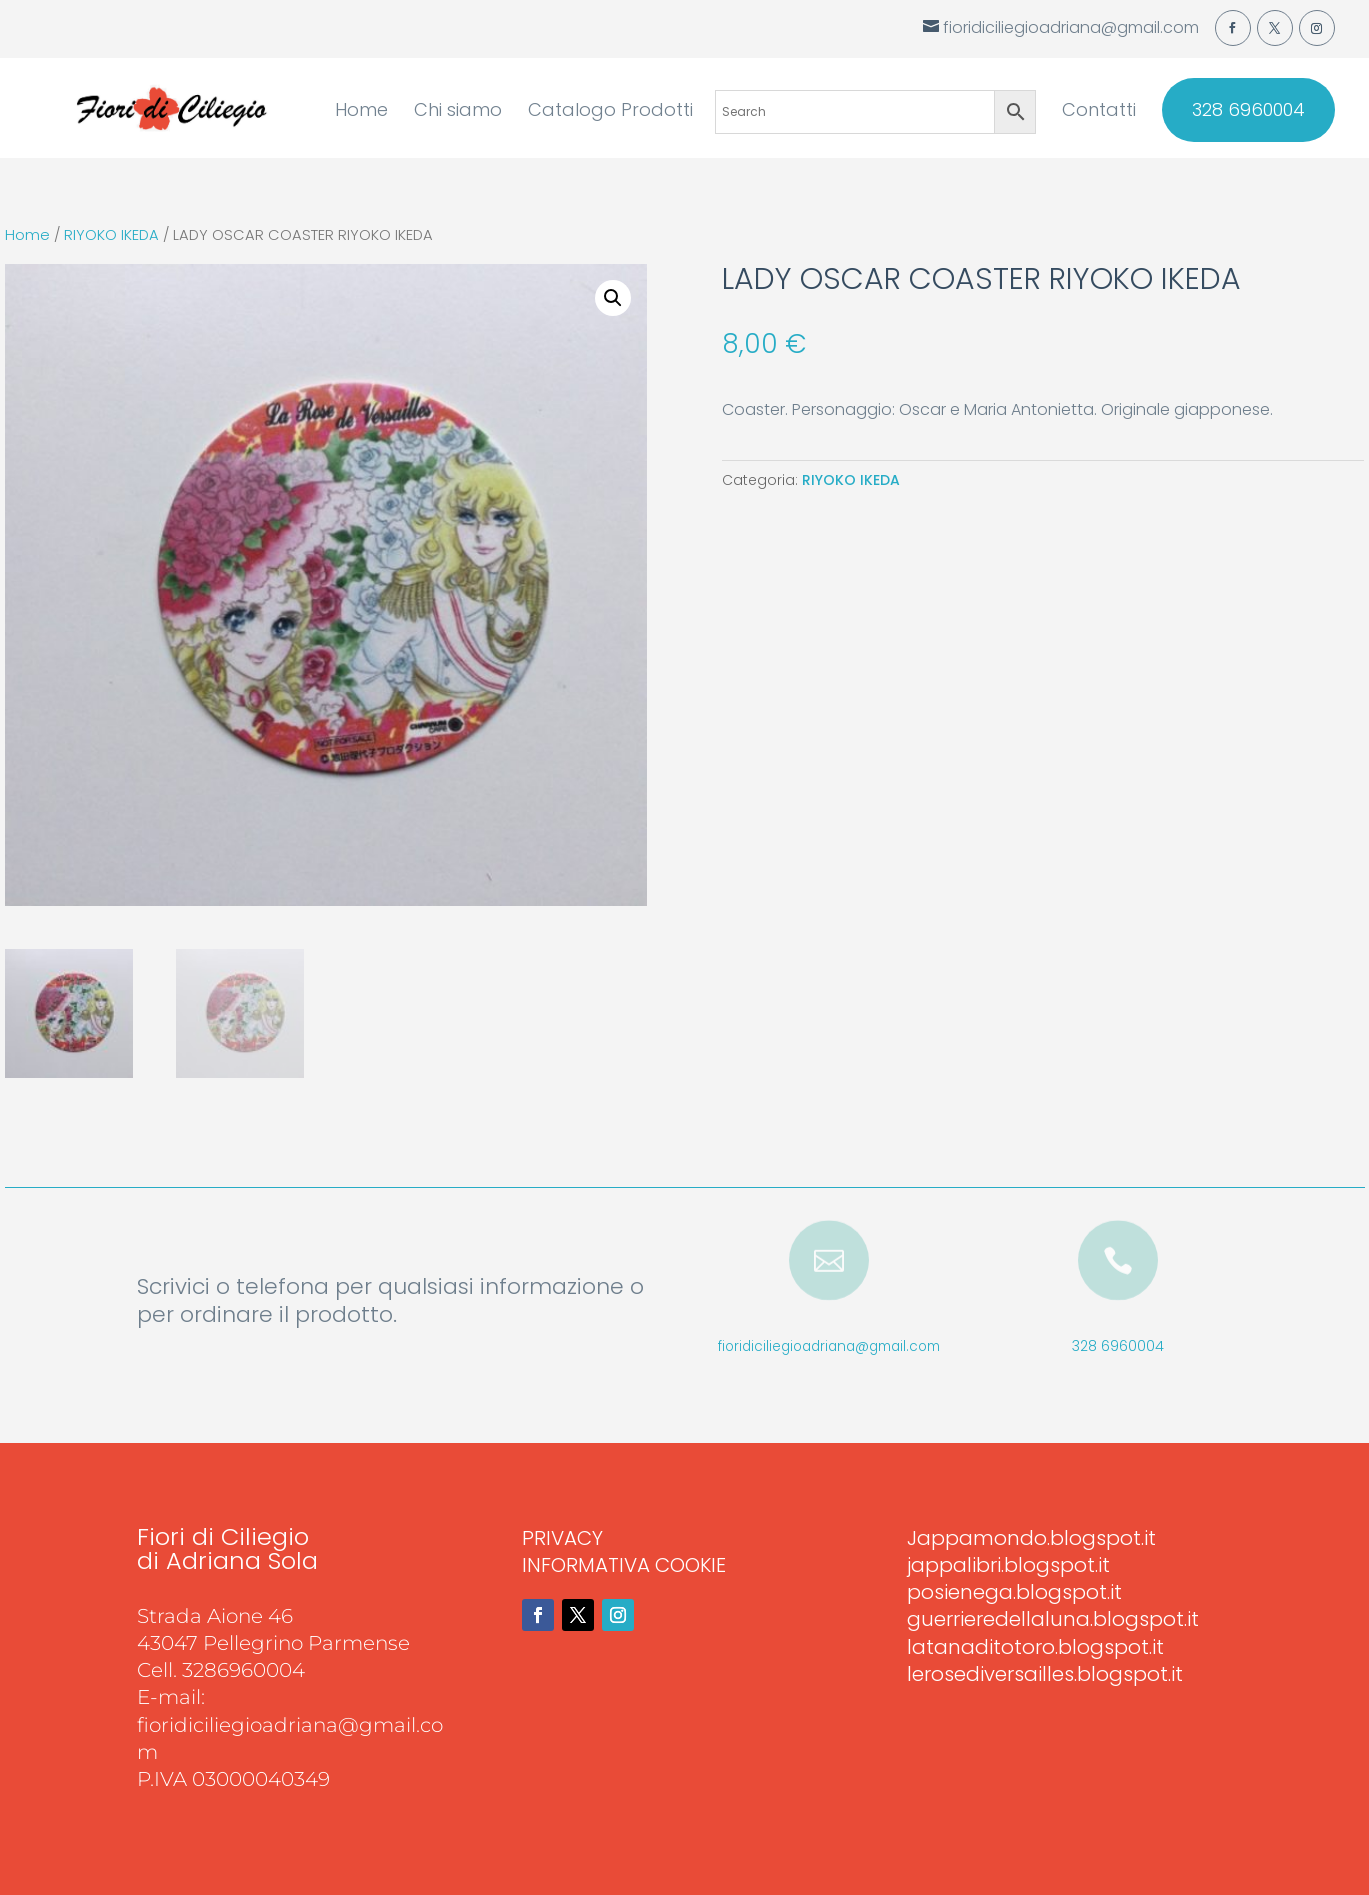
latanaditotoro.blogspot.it (1035, 1647)
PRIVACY (562, 1538)
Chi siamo (458, 112)
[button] (613, 298)
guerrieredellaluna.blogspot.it (1053, 1619)
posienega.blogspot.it (1014, 1592)
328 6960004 (1248, 110)
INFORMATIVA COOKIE (624, 1565)
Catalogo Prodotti (610, 112)
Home (361, 112)
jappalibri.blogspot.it (1008, 1565)
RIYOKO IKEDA (111, 235)
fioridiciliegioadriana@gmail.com (829, 1346)
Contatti (1099, 112)
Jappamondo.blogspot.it (1031, 1538)
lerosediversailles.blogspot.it (1045, 1674)
